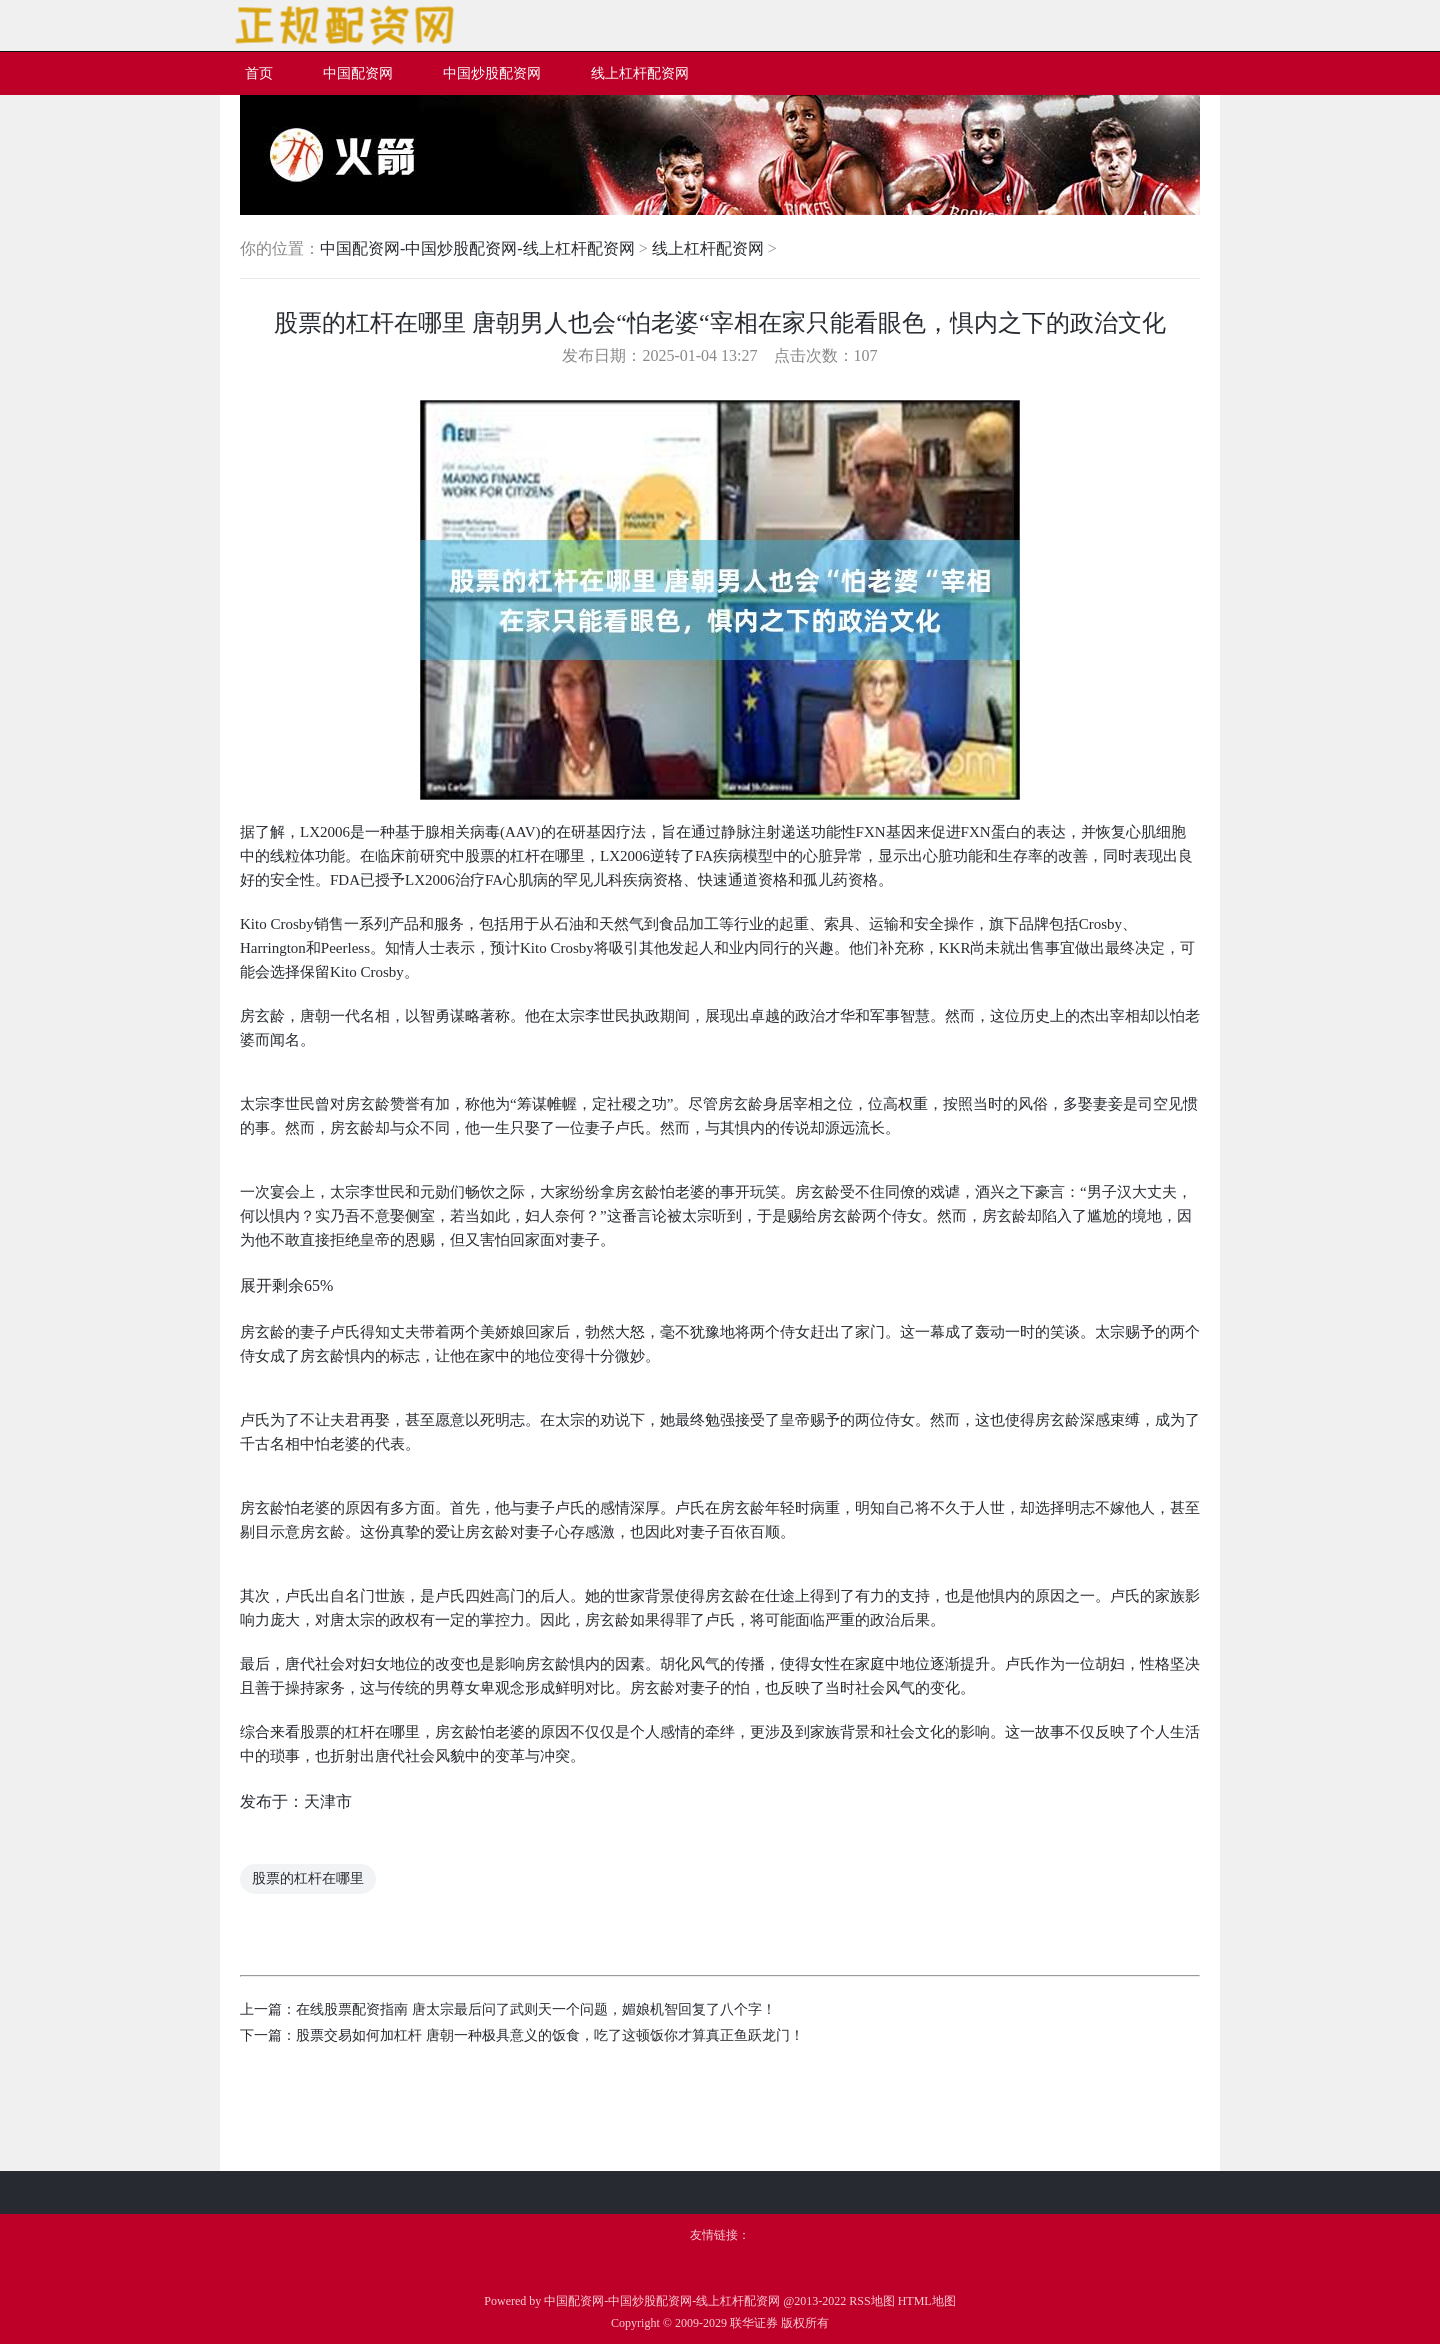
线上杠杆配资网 (708, 248)
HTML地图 (927, 2301)
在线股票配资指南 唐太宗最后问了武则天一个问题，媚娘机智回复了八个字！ (536, 2009)
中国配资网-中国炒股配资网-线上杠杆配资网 (477, 248)
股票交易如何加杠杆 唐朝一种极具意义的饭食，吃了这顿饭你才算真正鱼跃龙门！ (550, 2035)
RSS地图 (871, 2301)
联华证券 (754, 2323)
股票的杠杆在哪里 (308, 1878)
